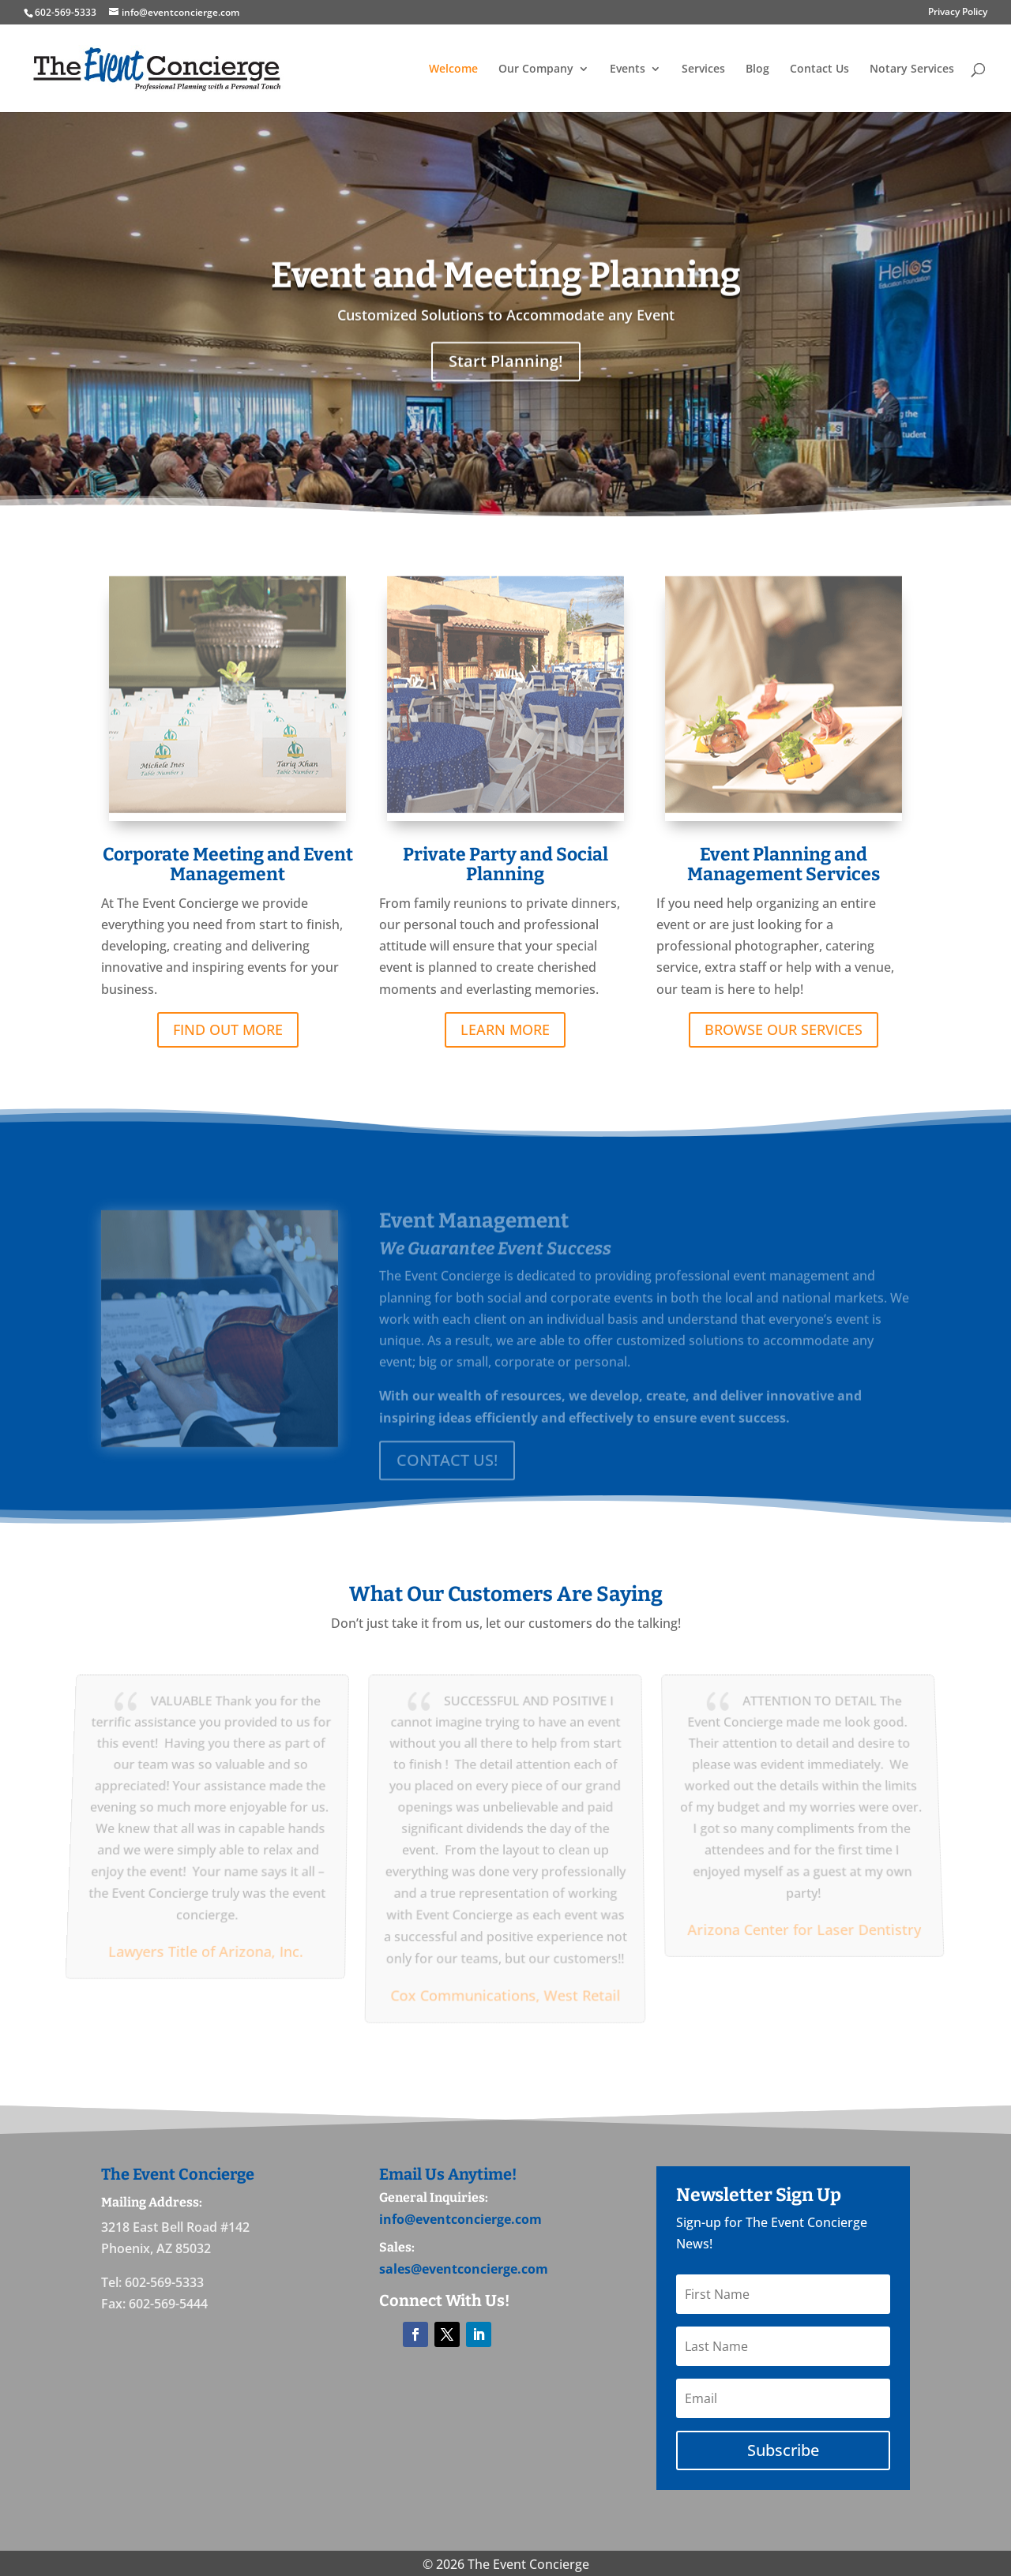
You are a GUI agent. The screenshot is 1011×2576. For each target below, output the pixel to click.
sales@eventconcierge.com (463, 2269)
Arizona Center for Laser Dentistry (807, 1927)
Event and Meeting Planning (506, 300)
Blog (757, 69)
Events (627, 69)
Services (703, 69)
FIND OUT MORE (228, 1038)
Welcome (453, 69)
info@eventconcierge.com (460, 2219)
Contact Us (819, 69)
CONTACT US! (447, 1472)
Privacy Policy (957, 12)
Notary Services (912, 69)
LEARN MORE (505, 1038)
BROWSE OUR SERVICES (784, 1038)
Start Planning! (506, 387)
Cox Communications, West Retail (505, 1991)
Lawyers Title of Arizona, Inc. (201, 1948)
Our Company (535, 69)
